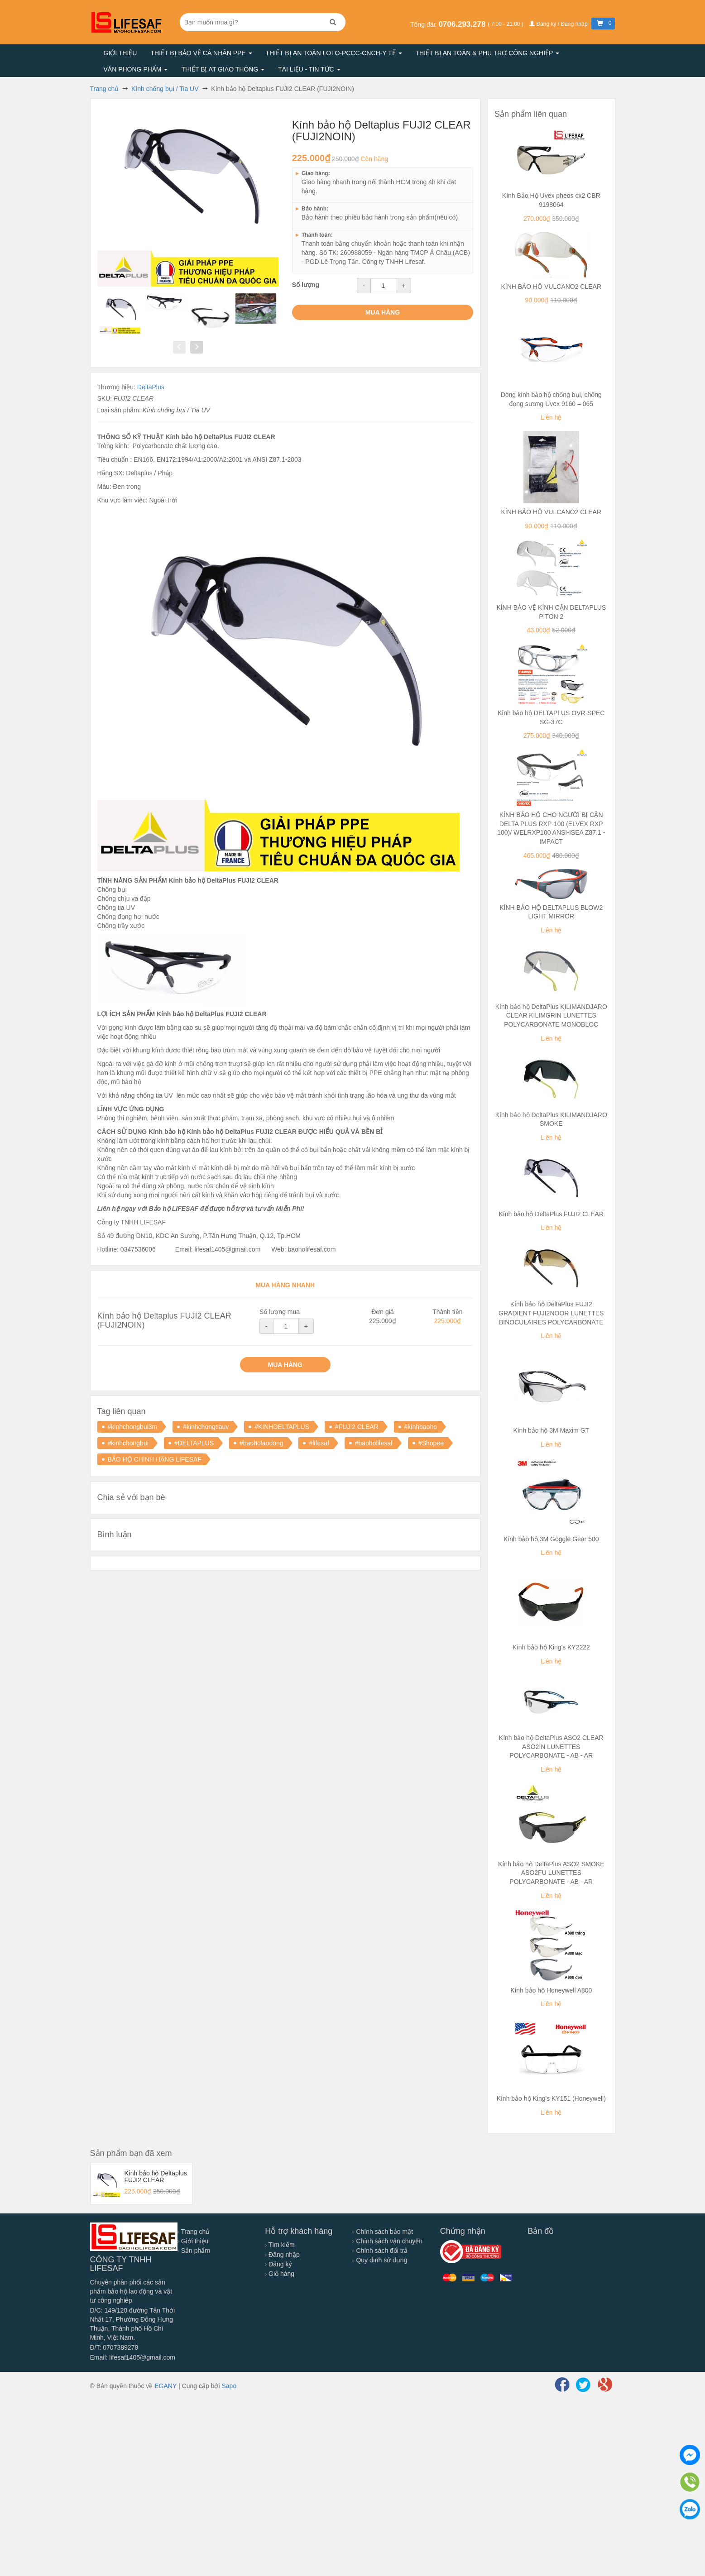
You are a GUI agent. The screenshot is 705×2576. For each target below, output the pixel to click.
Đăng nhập (282, 2254)
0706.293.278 (463, 24)
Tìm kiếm (279, 2244)
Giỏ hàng (279, 2273)
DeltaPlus (150, 387)
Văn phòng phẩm (136, 69)
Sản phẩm (193, 2250)
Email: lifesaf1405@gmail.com (133, 2357)
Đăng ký (278, 2264)
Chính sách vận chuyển (387, 2241)
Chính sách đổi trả (380, 2250)
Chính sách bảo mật (382, 2231)
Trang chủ (193, 2231)
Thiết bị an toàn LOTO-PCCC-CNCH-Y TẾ (334, 53)
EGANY (165, 2386)
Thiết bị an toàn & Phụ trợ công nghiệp (488, 53)
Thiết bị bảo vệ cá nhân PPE (201, 53)
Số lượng (305, 284)
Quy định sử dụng (379, 2260)
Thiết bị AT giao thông (222, 69)
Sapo (228, 2386)
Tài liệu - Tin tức (309, 69)
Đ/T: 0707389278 (114, 2347)
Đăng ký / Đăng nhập (559, 24)
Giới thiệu (120, 53)
